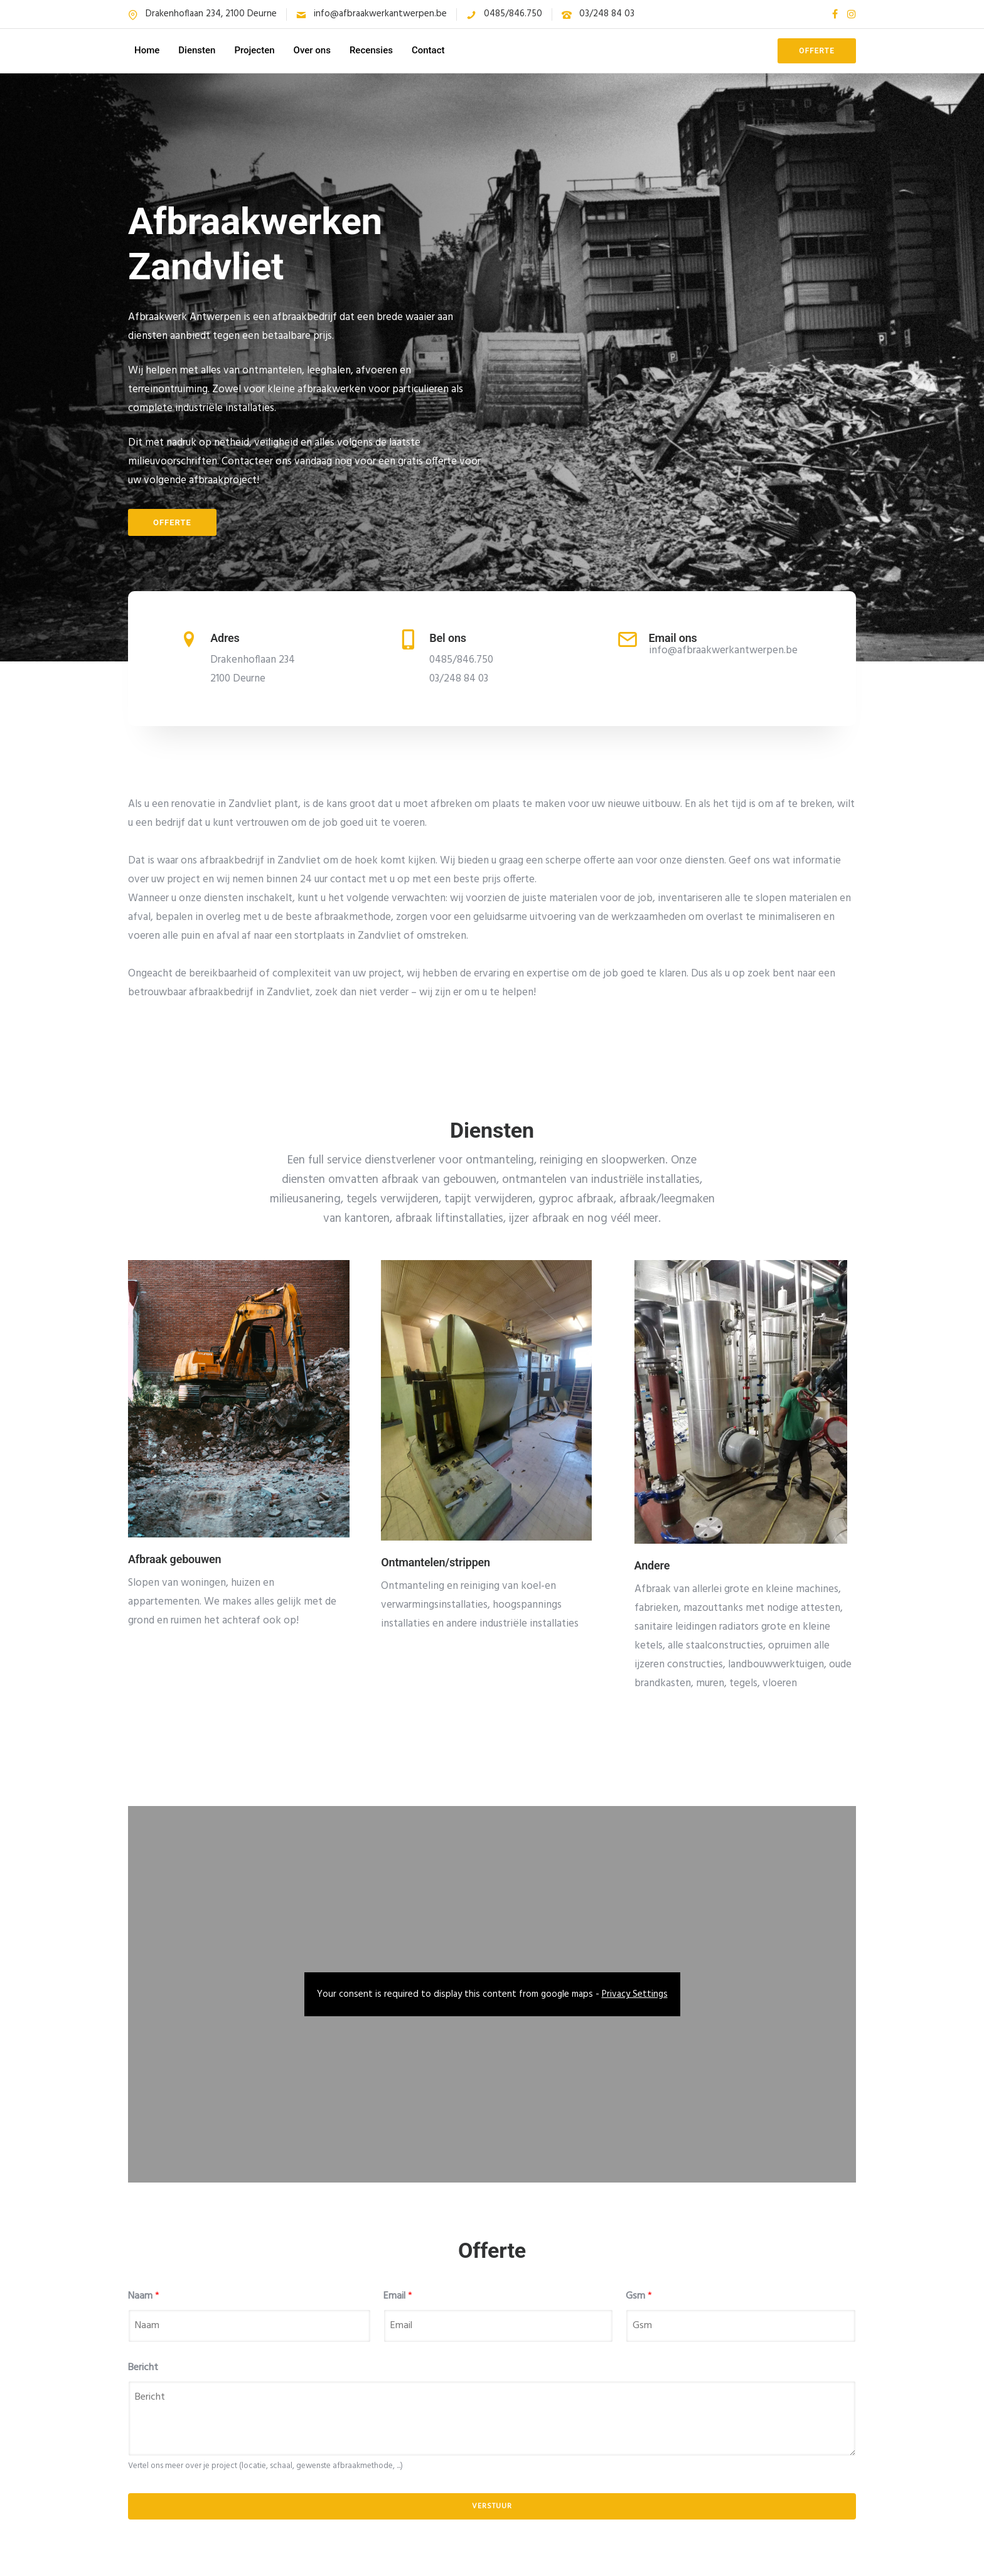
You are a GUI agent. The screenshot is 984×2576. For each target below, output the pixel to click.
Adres (225, 637)
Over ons (312, 50)
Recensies (371, 50)
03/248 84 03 (606, 13)
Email (397, 2296)
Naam (143, 2296)
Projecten (254, 50)
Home (146, 50)
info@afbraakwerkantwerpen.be (380, 13)
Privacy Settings (635, 1994)
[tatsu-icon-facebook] (835, 14)
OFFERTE (817, 50)
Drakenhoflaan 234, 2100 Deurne (211, 13)
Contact (428, 50)
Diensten (196, 50)
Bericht (143, 2368)
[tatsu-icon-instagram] (851, 14)
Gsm (639, 2296)
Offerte (172, 522)
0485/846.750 (513, 13)
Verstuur (492, 2506)
